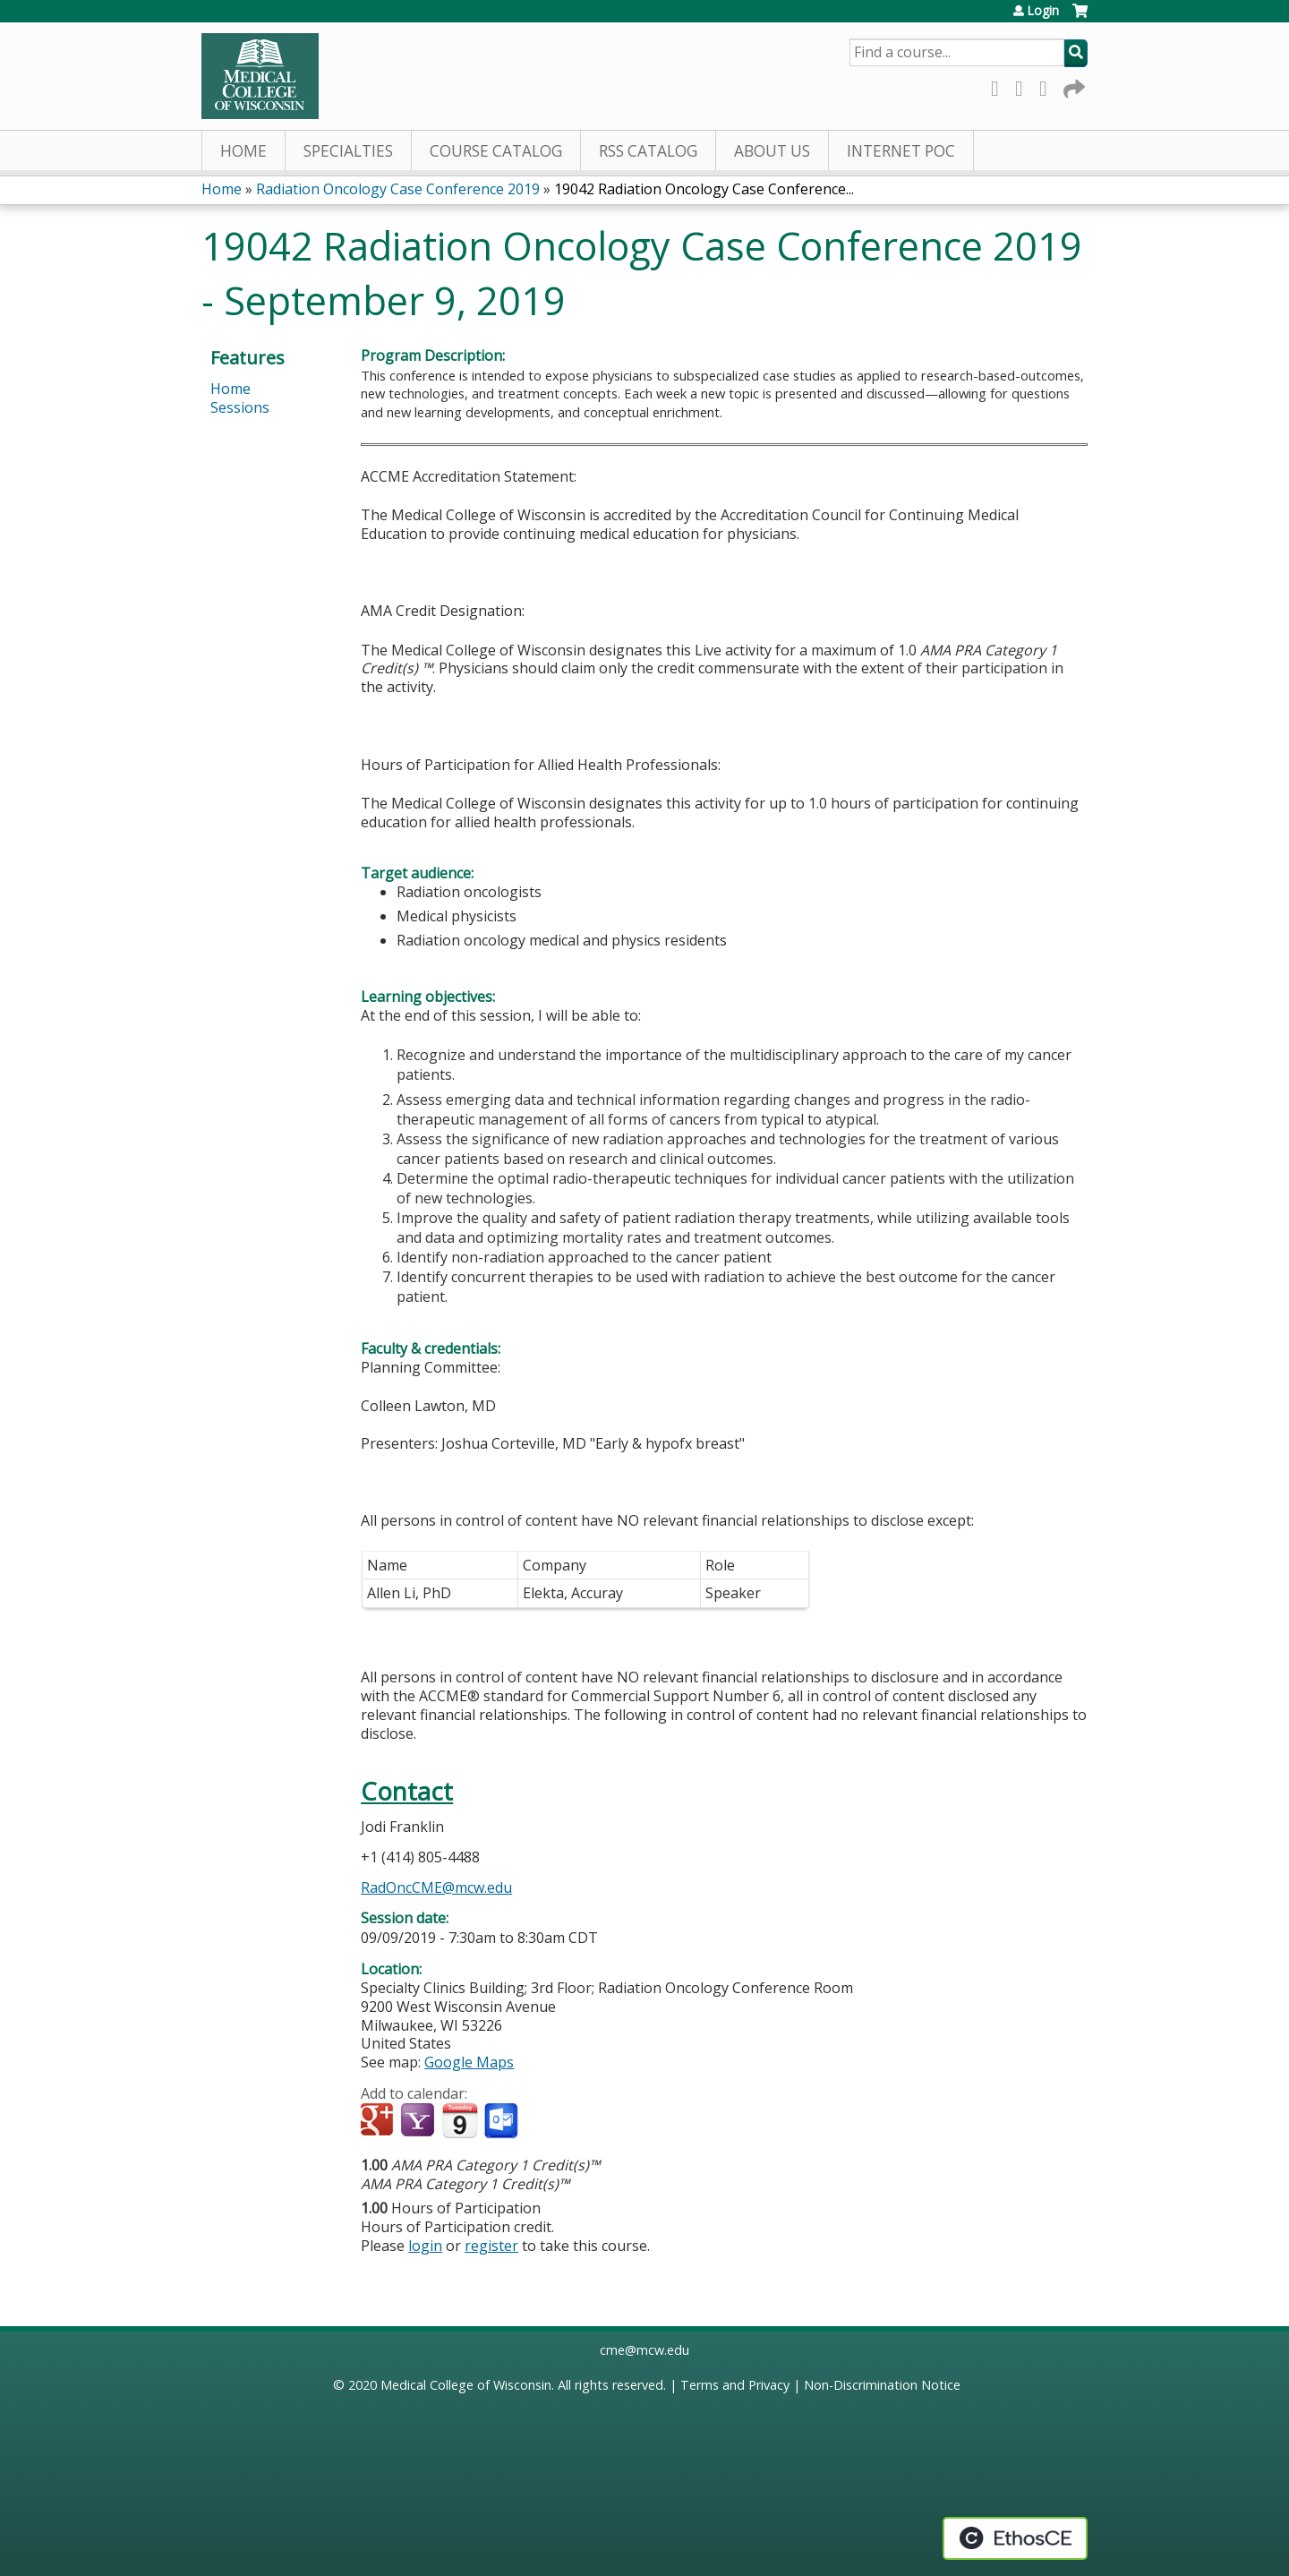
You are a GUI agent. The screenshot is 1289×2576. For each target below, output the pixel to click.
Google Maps (469, 2062)
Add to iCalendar (459, 2120)
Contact (407, 1791)
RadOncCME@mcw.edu (436, 1887)
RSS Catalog (648, 151)
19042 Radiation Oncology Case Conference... (704, 189)
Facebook (1000, 85)
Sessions (239, 407)
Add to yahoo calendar (419, 2121)
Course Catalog (496, 151)
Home (243, 151)
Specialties (348, 151)
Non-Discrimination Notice (882, 2384)
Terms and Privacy (735, 2384)
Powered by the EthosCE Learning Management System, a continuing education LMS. (1015, 2538)
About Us (772, 151)
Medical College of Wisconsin (465, 2384)
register (491, 2245)
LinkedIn (1048, 85)
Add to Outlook (502, 2121)
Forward (1072, 85)
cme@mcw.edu (644, 2349)
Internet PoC (901, 151)
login (425, 2245)
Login (1043, 10)
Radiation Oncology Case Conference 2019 (398, 189)
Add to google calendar (379, 2121)
